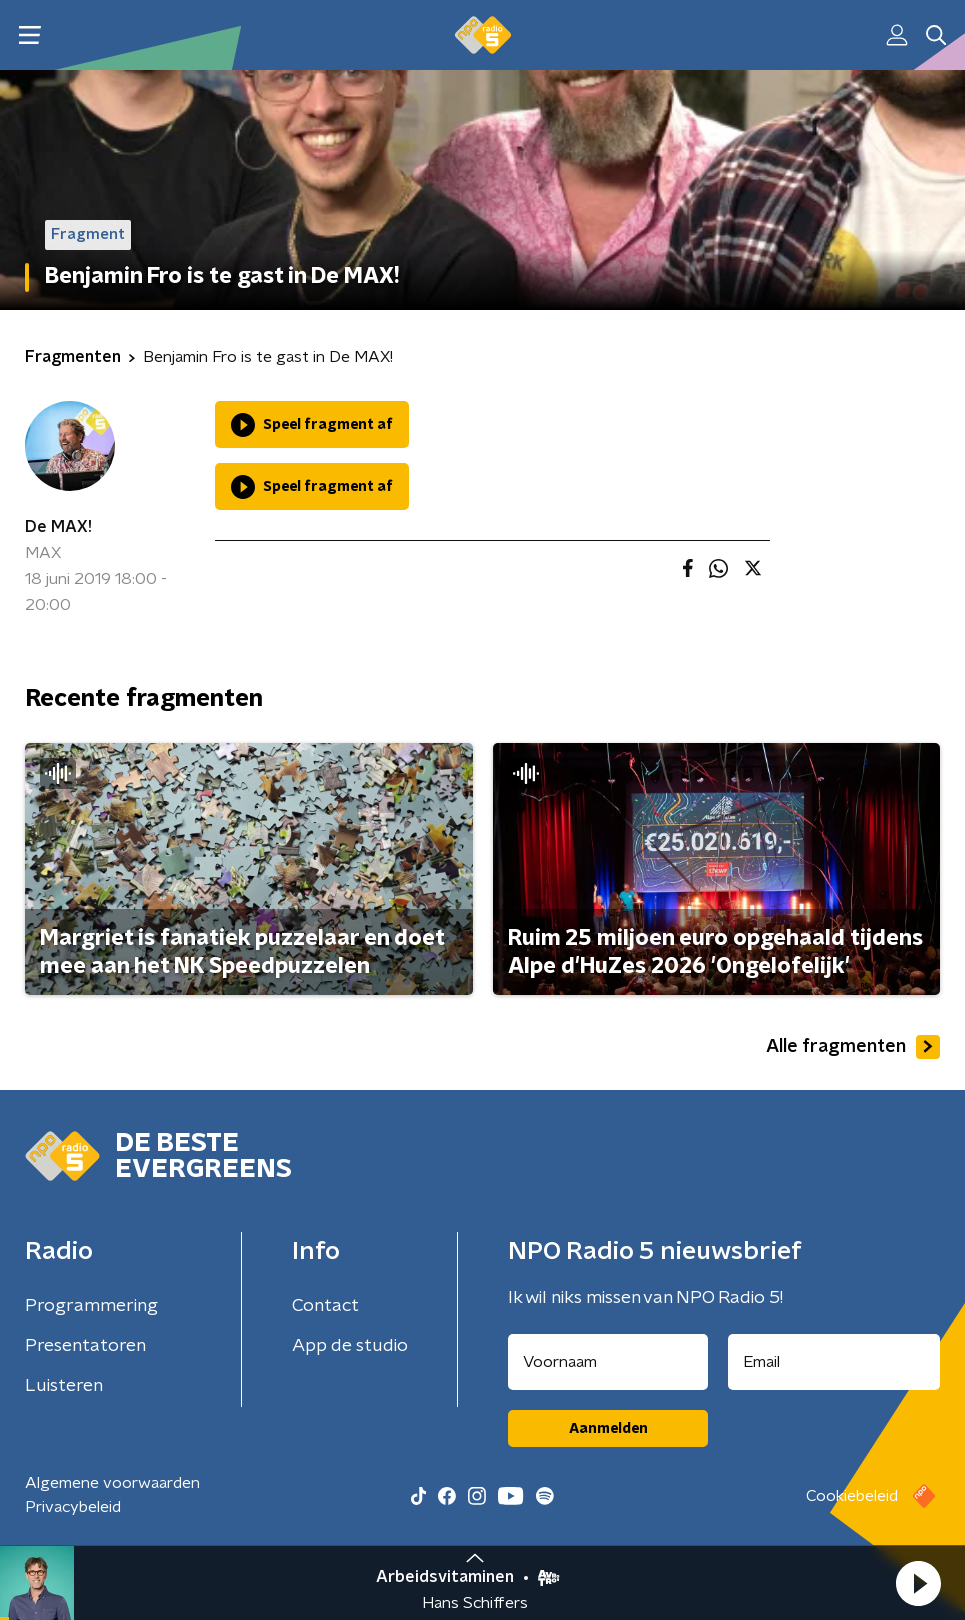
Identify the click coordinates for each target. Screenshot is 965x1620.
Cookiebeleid (852, 1496)
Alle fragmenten (853, 1047)
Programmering (91, 1306)
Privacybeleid (73, 1507)
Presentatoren (85, 1346)
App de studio (350, 1346)
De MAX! (58, 527)
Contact (325, 1306)
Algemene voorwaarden (112, 1483)
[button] (918, 1583)
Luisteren (64, 1386)
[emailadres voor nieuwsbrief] (834, 1362)
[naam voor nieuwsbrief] (608, 1362)
